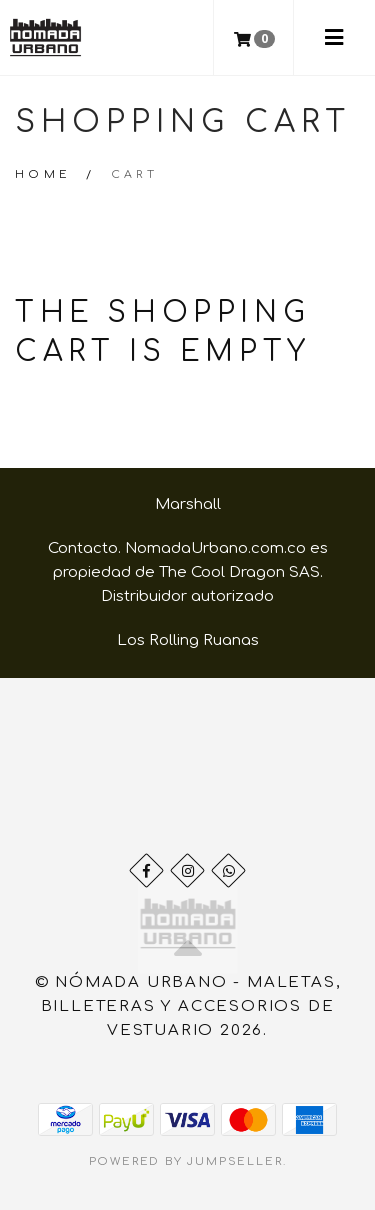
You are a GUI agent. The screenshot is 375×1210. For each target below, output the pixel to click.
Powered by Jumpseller (186, 1161)
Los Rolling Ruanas (188, 640)
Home (43, 174)
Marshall (188, 504)
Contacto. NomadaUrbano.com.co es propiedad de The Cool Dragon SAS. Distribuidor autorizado (188, 572)
